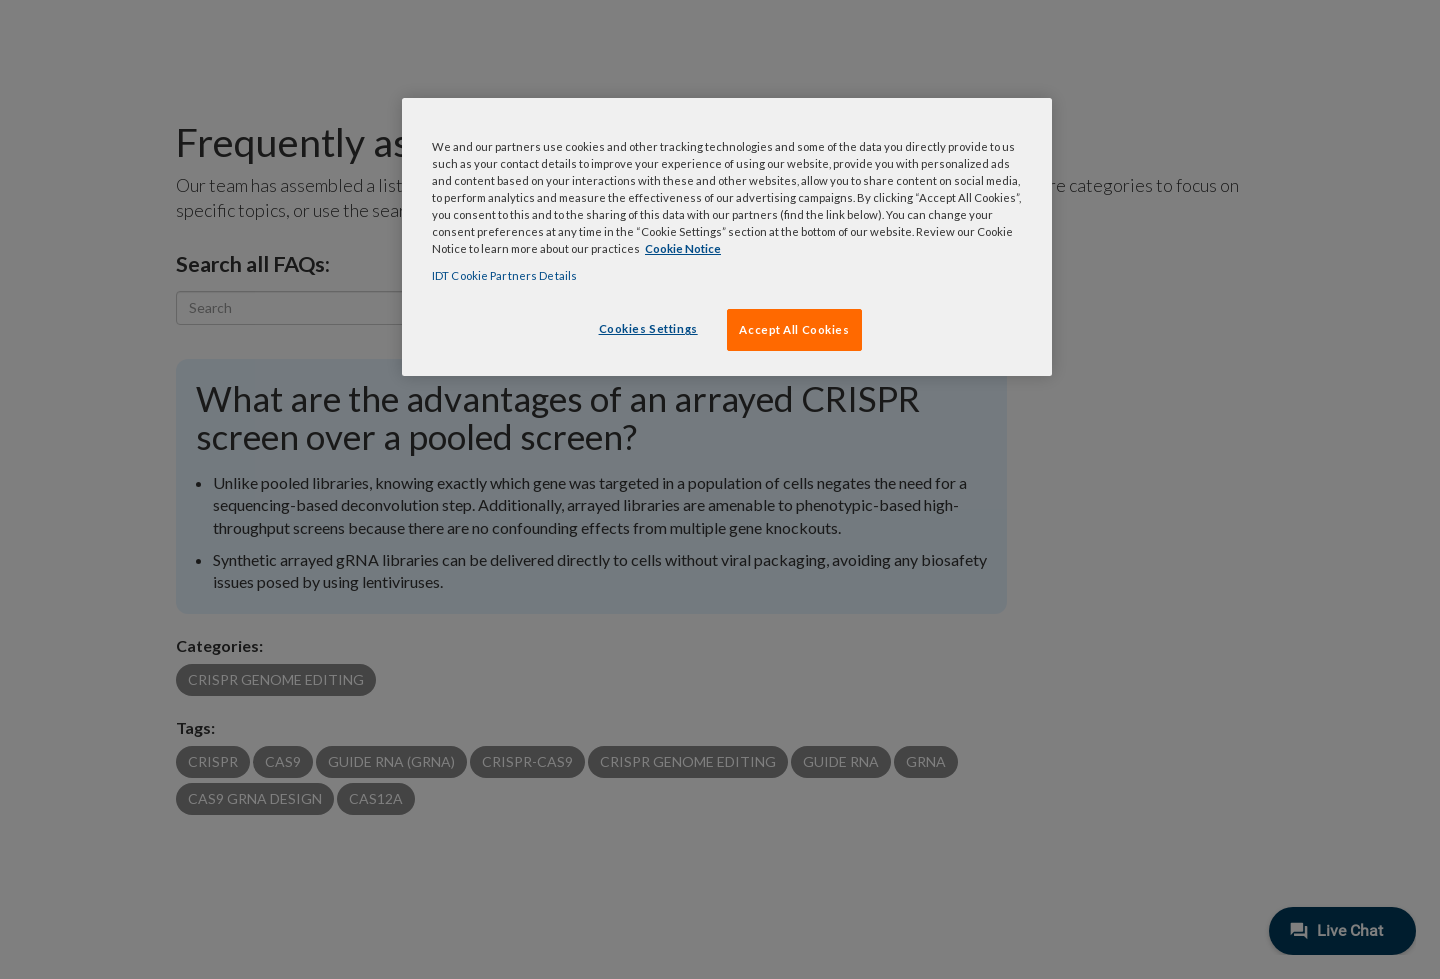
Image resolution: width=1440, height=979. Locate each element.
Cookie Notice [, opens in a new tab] (683, 248)
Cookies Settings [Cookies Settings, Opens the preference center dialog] (648, 328)
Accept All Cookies (794, 329)
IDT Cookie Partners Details (504, 275)
